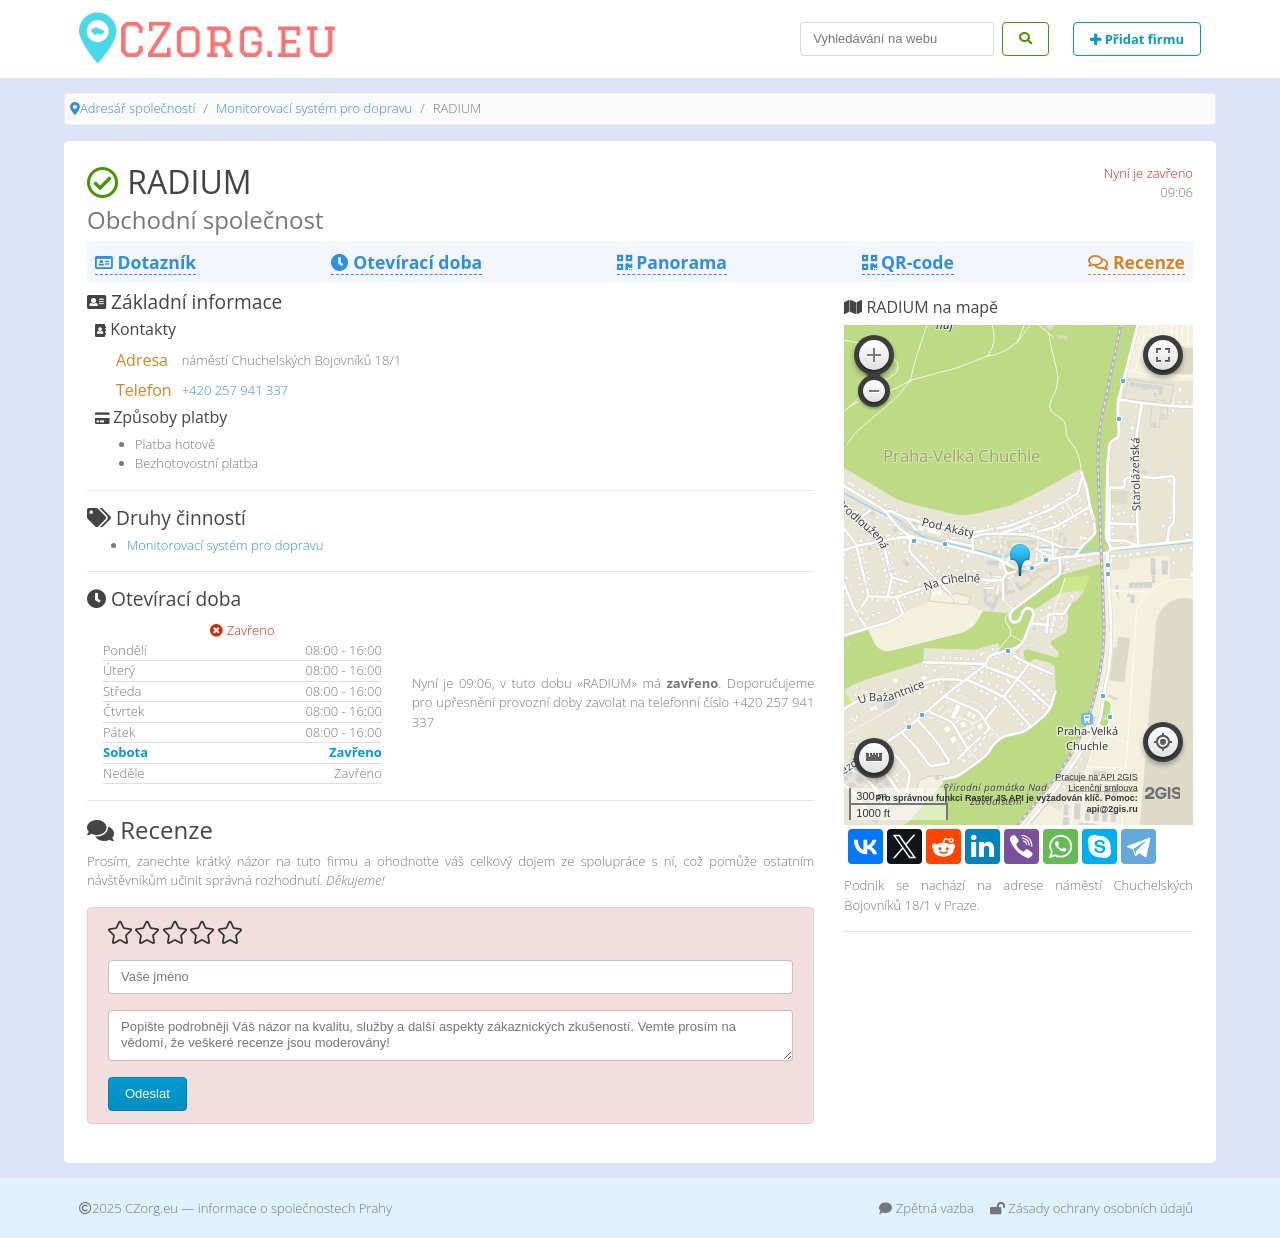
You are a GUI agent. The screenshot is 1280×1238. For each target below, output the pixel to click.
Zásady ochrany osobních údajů (1091, 1208)
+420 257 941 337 (235, 390)
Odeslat (147, 1093)
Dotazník (145, 262)
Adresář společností (137, 108)
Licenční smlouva (1103, 788)
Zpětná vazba (926, 1208)
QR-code (908, 262)
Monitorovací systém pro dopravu (314, 108)
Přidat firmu (1137, 39)
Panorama (672, 262)
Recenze (1136, 262)
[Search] (897, 39)
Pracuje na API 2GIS (1096, 777)
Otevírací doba (406, 262)
